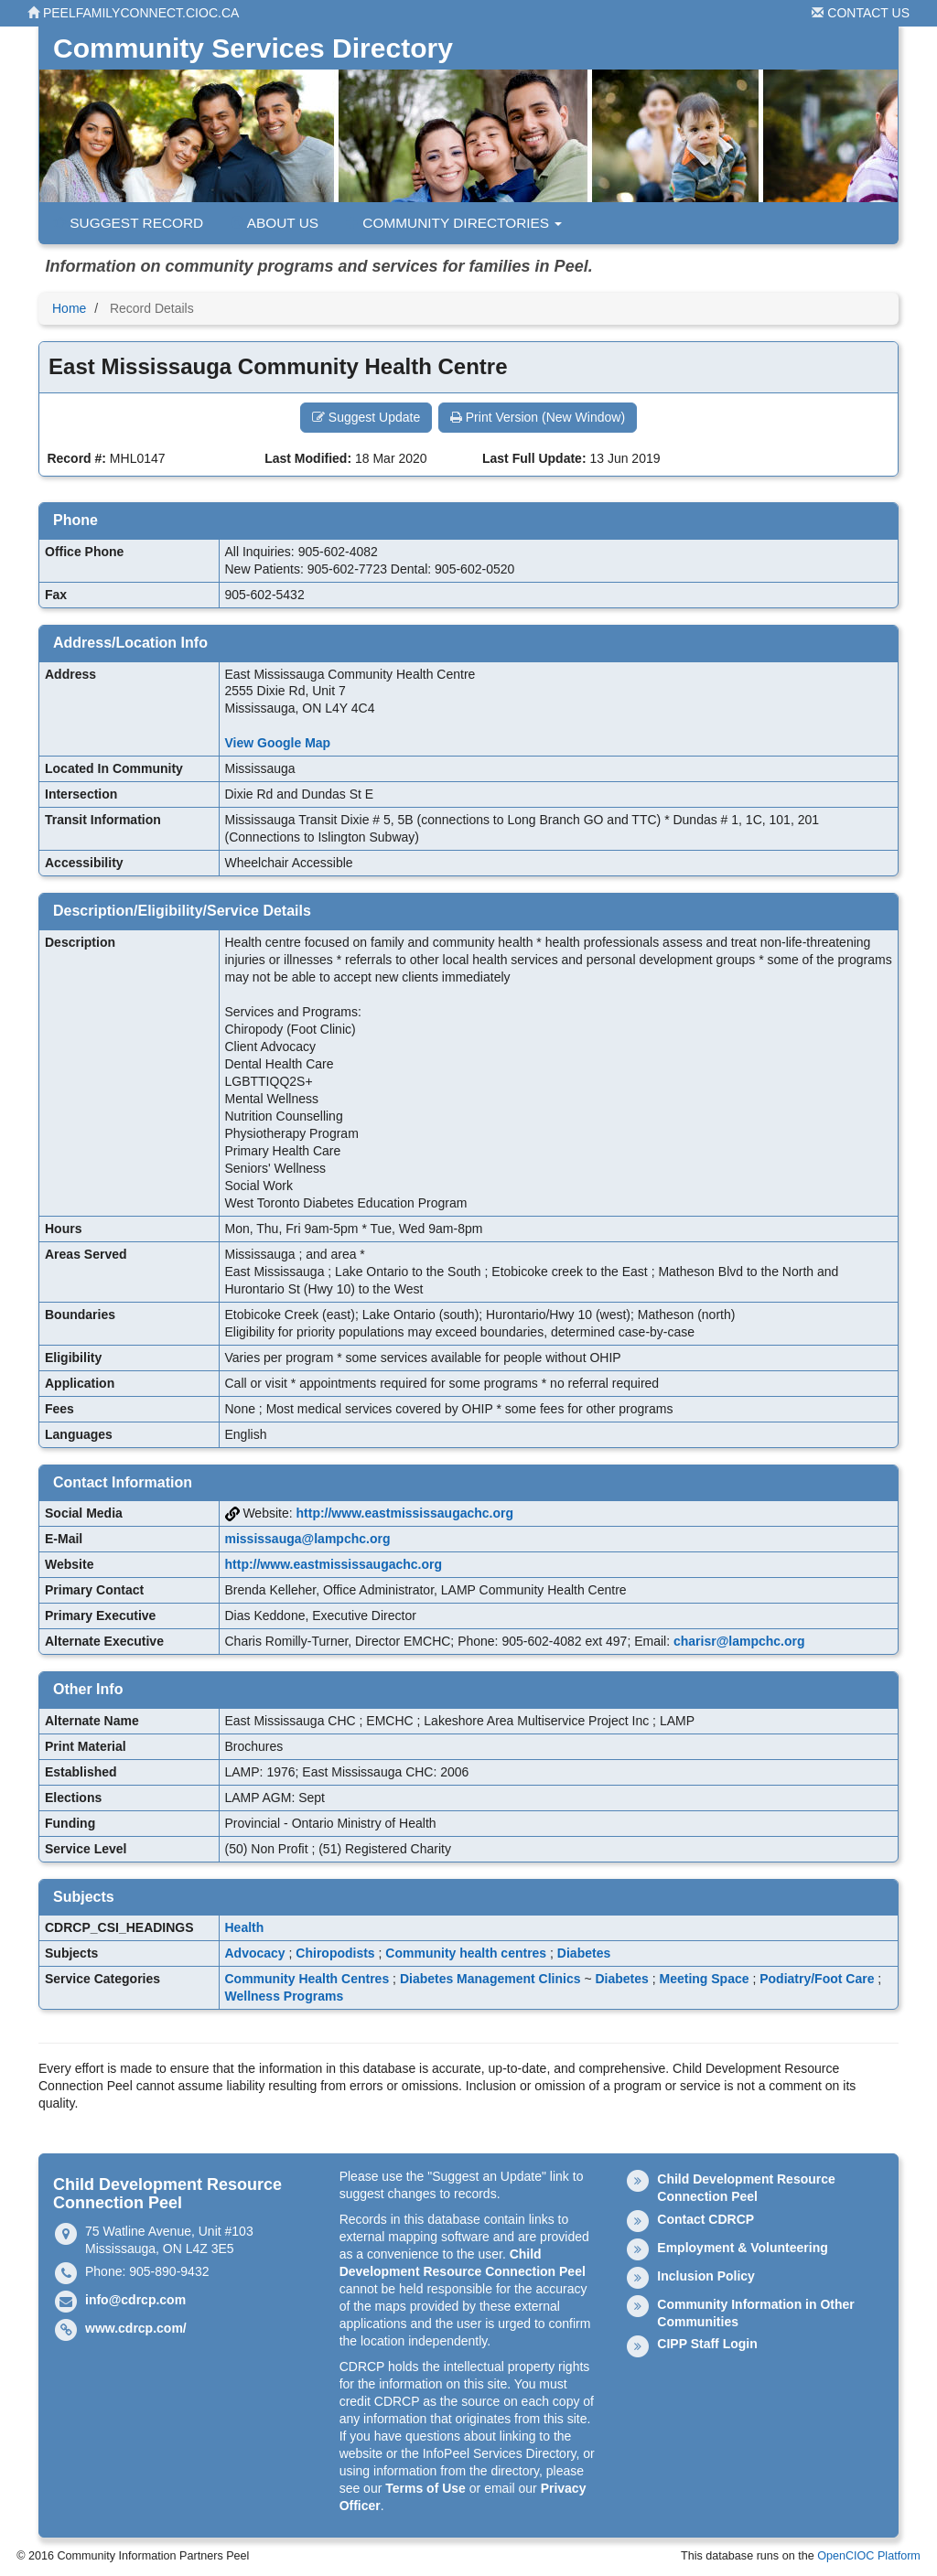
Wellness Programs (284, 1996)
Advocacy (255, 1953)
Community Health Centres (307, 1978)
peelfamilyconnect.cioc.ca (133, 12)
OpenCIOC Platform (869, 2555)
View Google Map (278, 742)
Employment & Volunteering (742, 2247)
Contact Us (861, 12)
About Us (274, 223)
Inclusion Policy (706, 2276)
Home (69, 308)
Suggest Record (128, 223)
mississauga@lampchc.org (308, 1538)
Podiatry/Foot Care (816, 1978)
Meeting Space (704, 1978)
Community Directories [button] (454, 223)
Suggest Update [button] (366, 417)
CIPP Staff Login (707, 2343)
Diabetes (583, 1953)
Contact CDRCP (705, 2219)
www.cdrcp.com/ (136, 2328)
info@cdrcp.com (135, 2299)
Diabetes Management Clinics (490, 1978)
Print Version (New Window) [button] (537, 417)
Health (244, 1927)
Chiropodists (335, 1953)
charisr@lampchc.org (739, 1641)
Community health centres (465, 1953)
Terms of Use (425, 2488)
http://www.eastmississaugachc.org (405, 1513)
